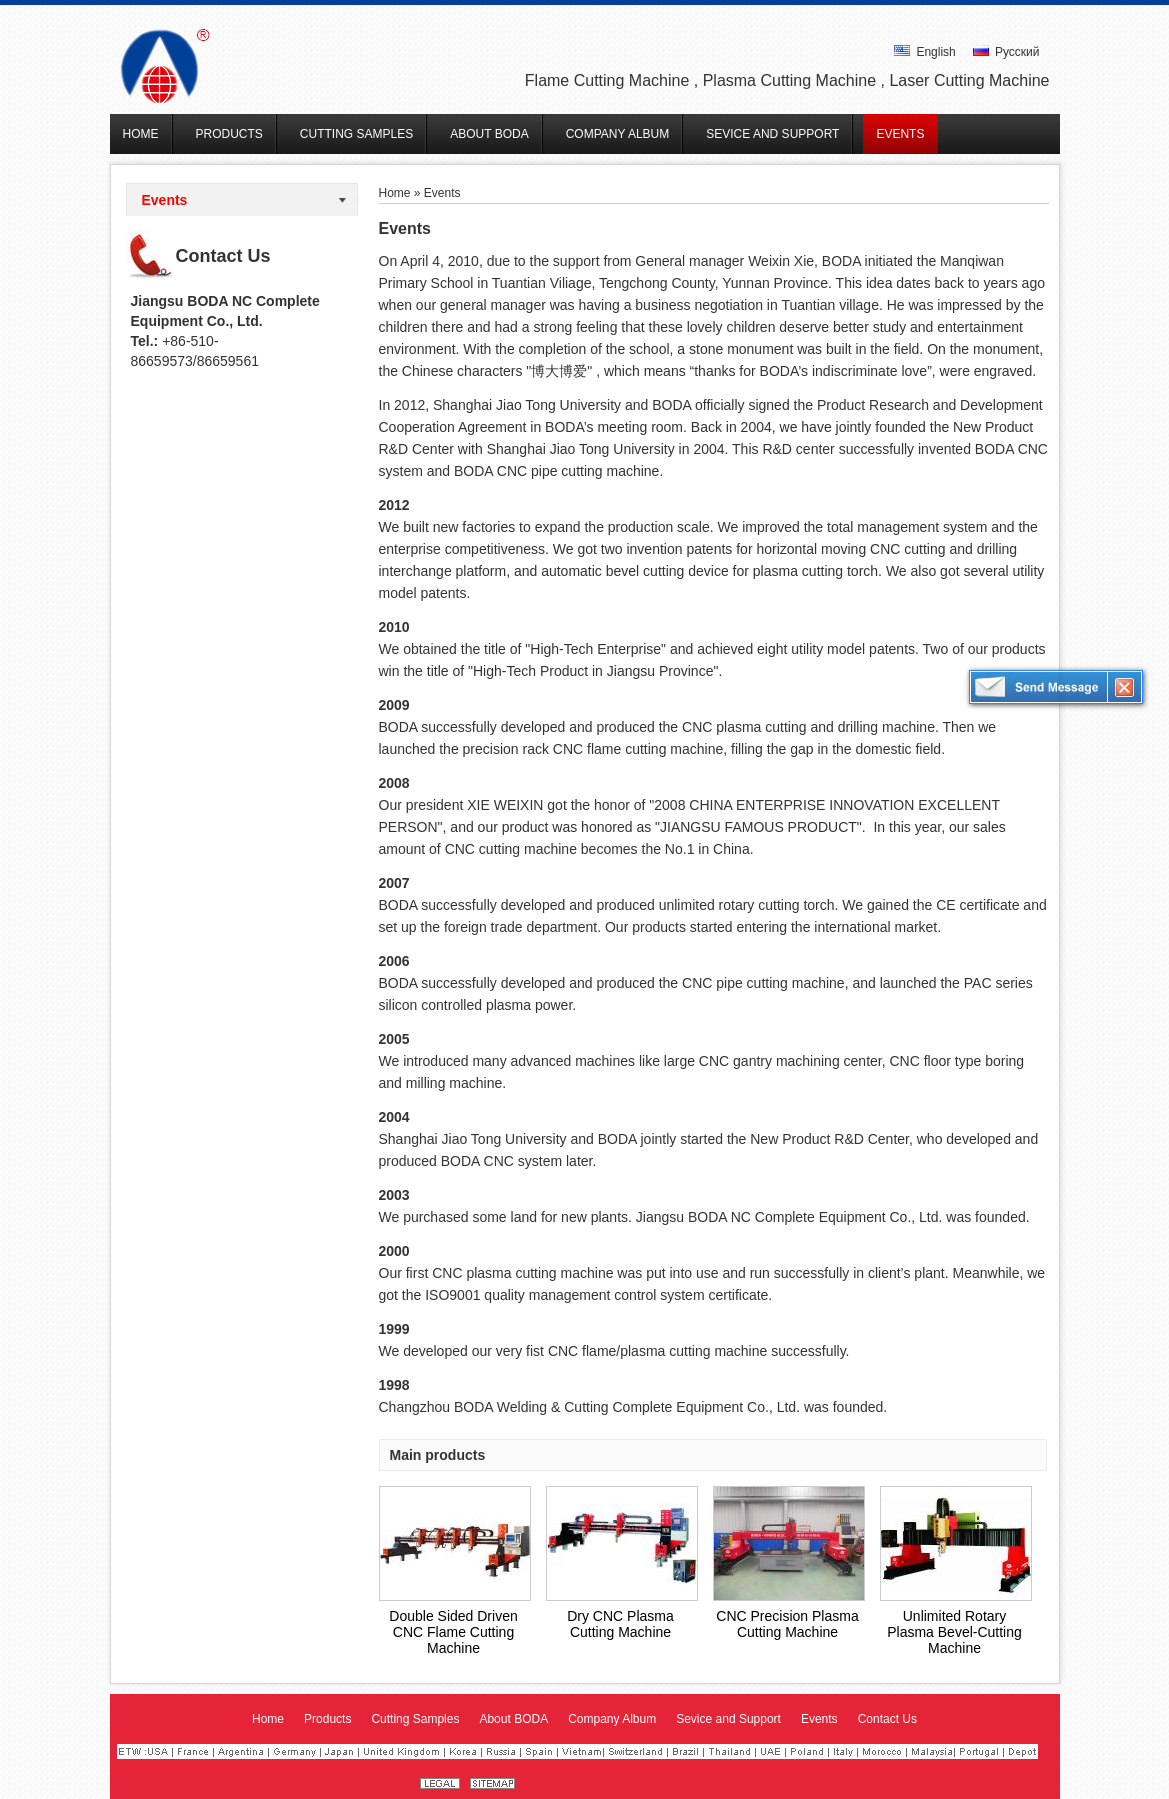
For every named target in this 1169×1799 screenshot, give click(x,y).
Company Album (612, 1719)
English (925, 52)
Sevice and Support (728, 1719)
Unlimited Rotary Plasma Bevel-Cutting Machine (954, 1632)
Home (395, 193)
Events (165, 200)
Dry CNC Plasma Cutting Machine (620, 1624)
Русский (1006, 52)
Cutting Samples (415, 1719)
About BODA (513, 1719)
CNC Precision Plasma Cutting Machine (787, 1624)
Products (327, 1719)
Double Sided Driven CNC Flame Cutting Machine (453, 1632)
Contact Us (223, 256)
